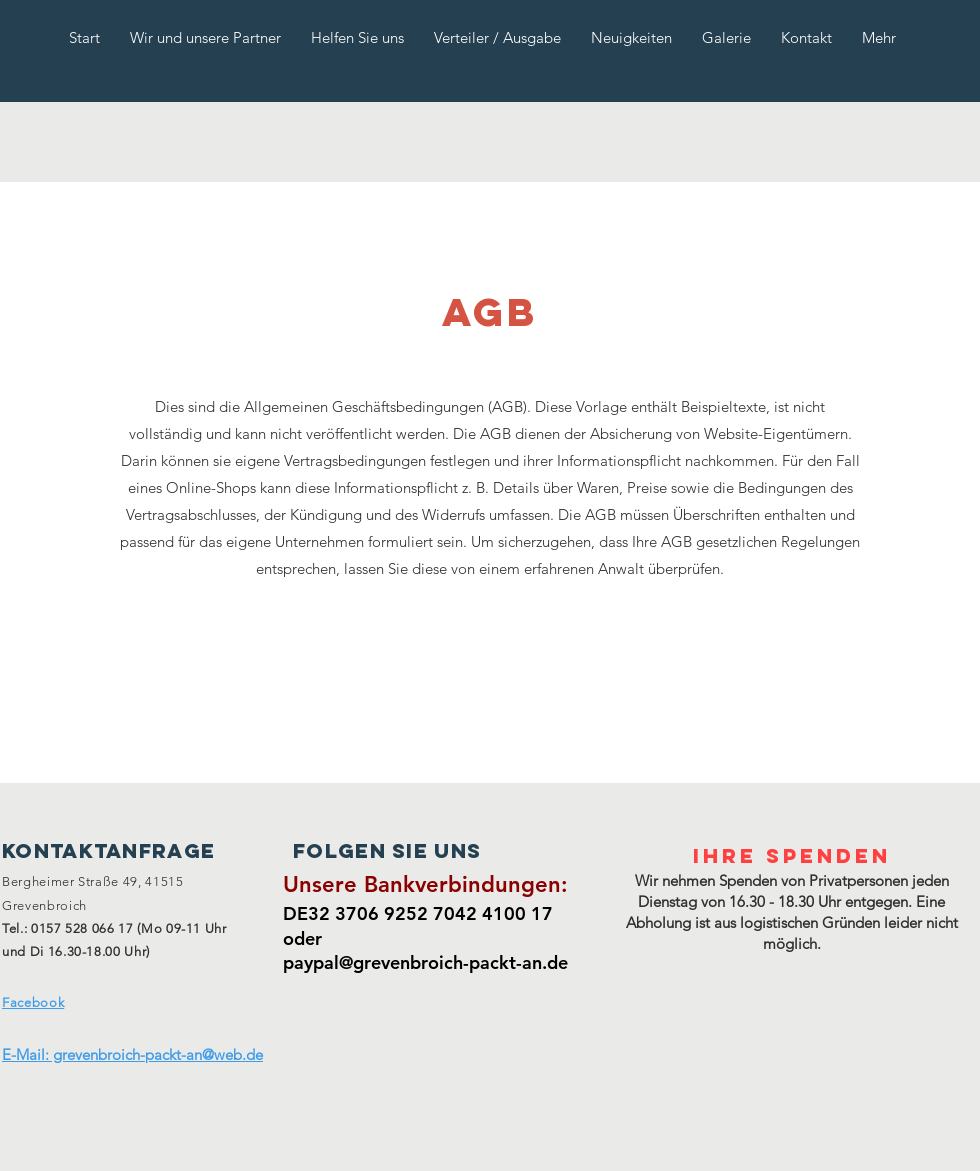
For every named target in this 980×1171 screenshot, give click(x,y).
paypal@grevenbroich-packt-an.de (425, 962)
